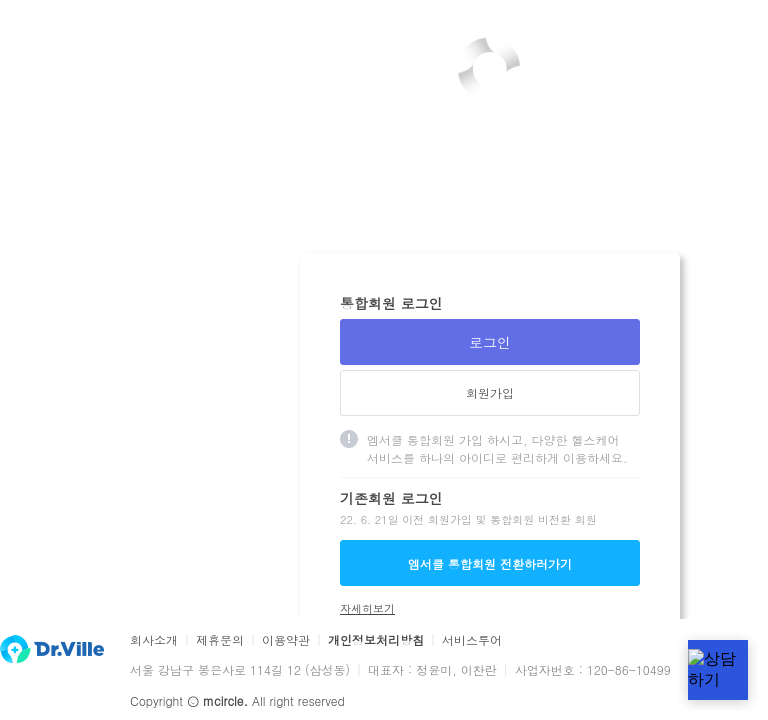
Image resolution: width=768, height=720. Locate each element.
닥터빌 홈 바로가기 (52, 649)
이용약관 (286, 640)
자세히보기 (367, 608)
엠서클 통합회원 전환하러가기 (490, 563)
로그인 (490, 342)
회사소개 (154, 640)
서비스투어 (472, 640)
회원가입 (490, 392)
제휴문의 (220, 640)
